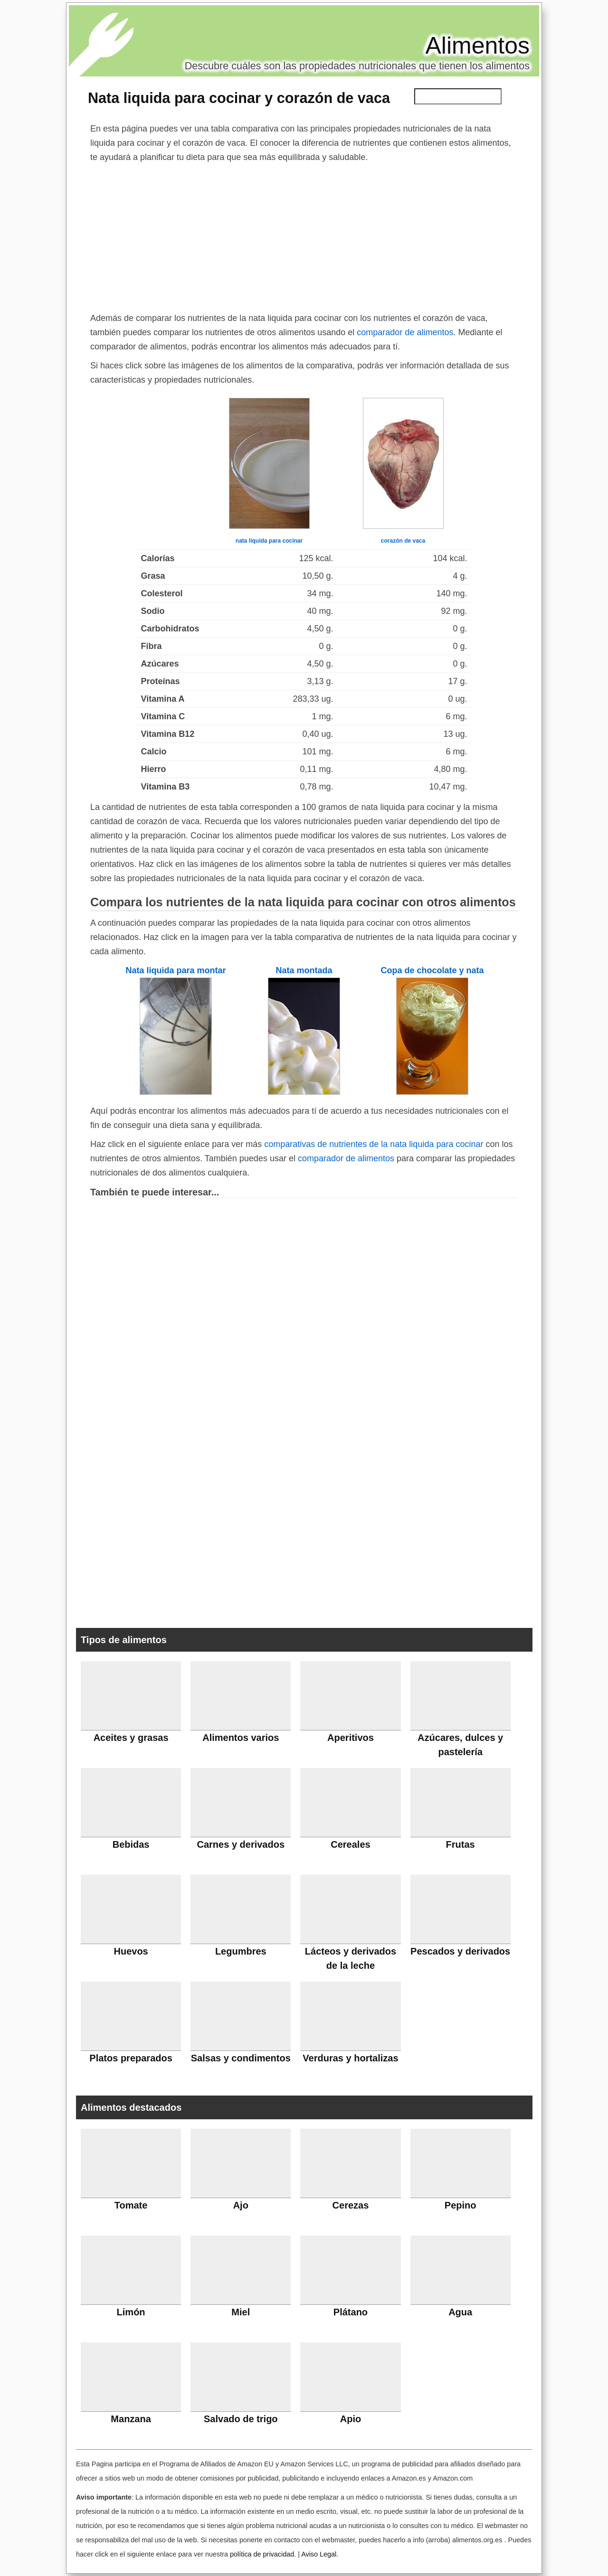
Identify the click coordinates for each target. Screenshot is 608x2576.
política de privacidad (262, 2554)
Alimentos (477, 45)
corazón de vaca (403, 540)
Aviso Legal (318, 2554)
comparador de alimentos (405, 332)
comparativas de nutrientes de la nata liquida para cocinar (373, 1144)
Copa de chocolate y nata (432, 970)
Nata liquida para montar (175, 970)
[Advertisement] (304, 235)
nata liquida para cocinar (269, 540)
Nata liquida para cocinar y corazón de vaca (239, 98)
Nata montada (304, 970)
